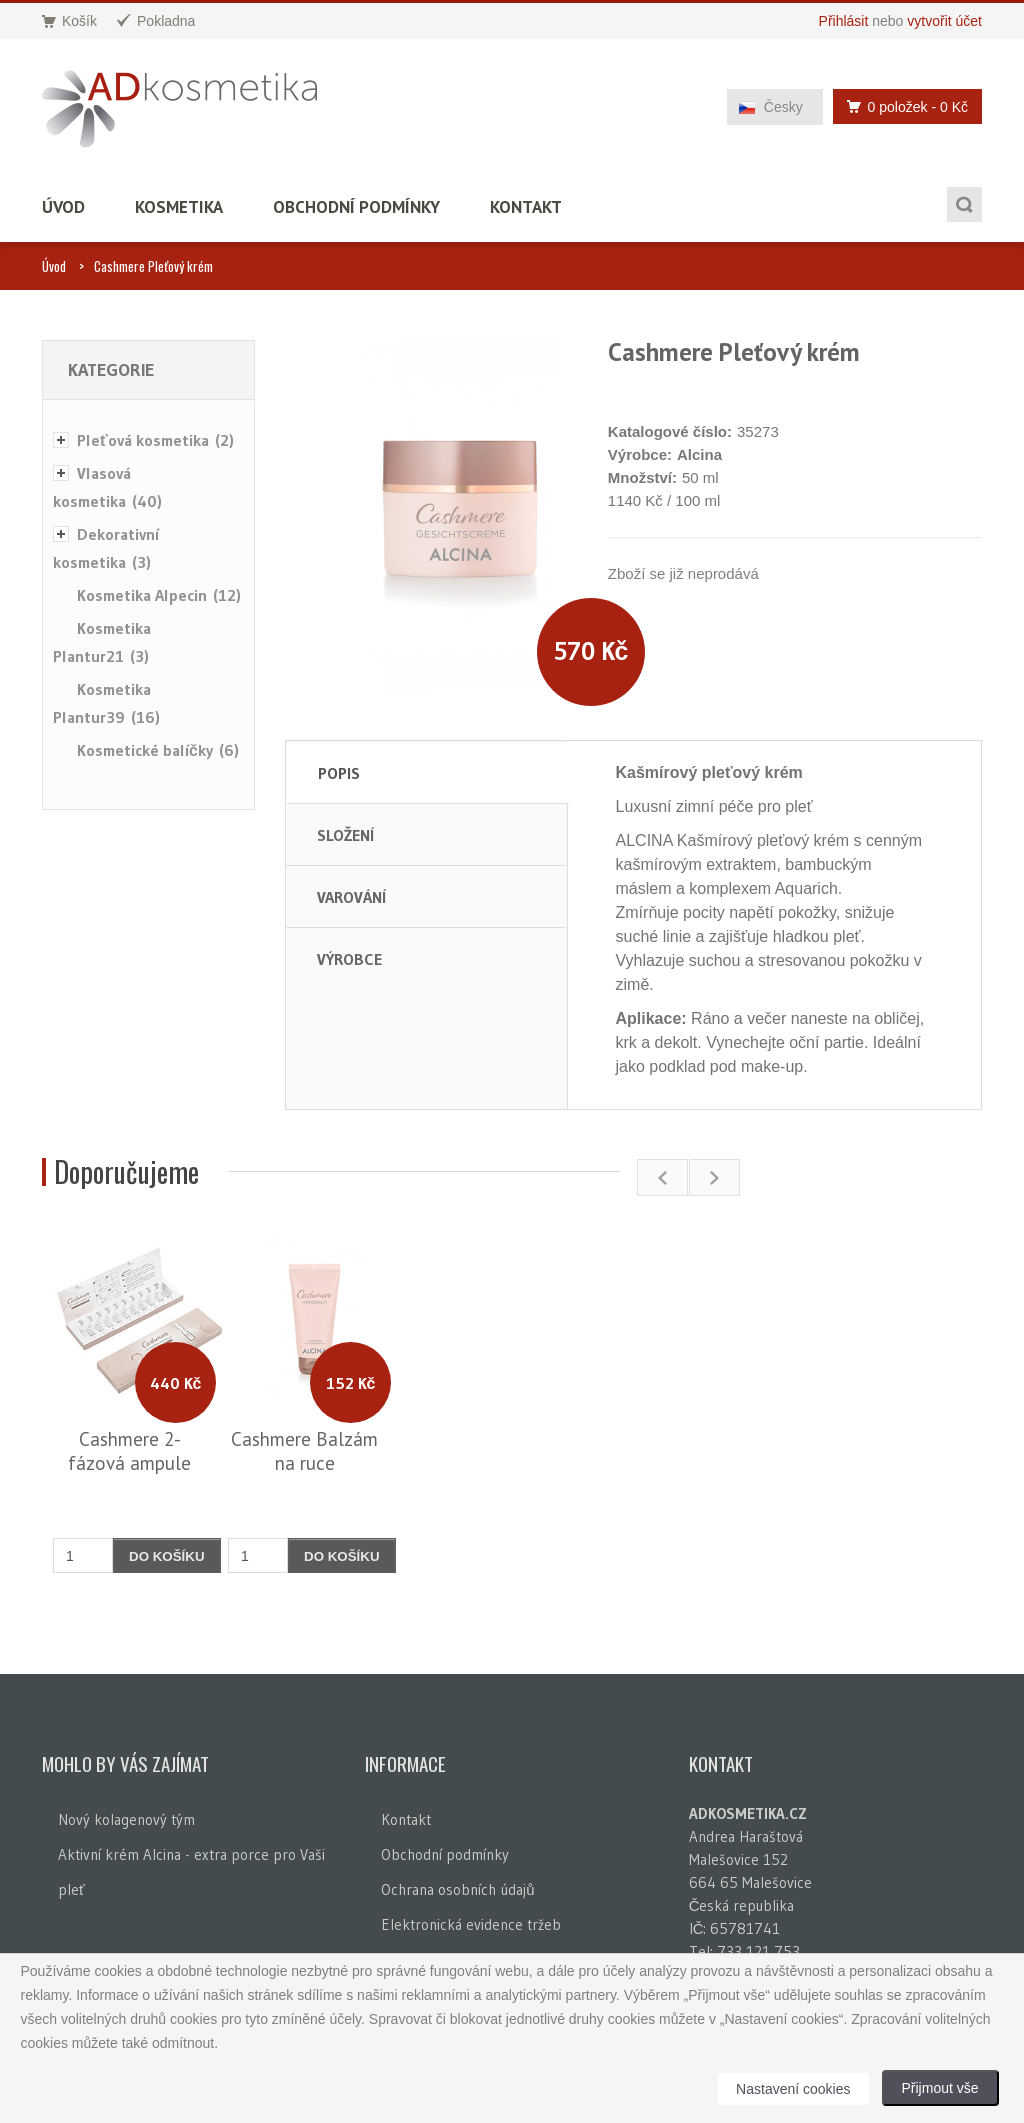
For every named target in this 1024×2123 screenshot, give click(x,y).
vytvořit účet (944, 21)
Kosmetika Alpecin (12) (159, 595)
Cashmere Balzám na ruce (304, 1451)
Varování (351, 897)
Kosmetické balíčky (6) (158, 750)
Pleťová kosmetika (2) (155, 440)
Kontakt (526, 207)
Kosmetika (179, 207)
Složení (345, 835)
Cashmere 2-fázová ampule (129, 1451)
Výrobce (349, 959)
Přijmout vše (940, 2088)
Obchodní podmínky (356, 207)
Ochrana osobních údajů (457, 1889)
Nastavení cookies (793, 2089)
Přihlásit (844, 21)
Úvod (63, 207)
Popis (339, 773)
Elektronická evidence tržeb (471, 1924)
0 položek (902, 106)
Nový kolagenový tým (126, 1819)
